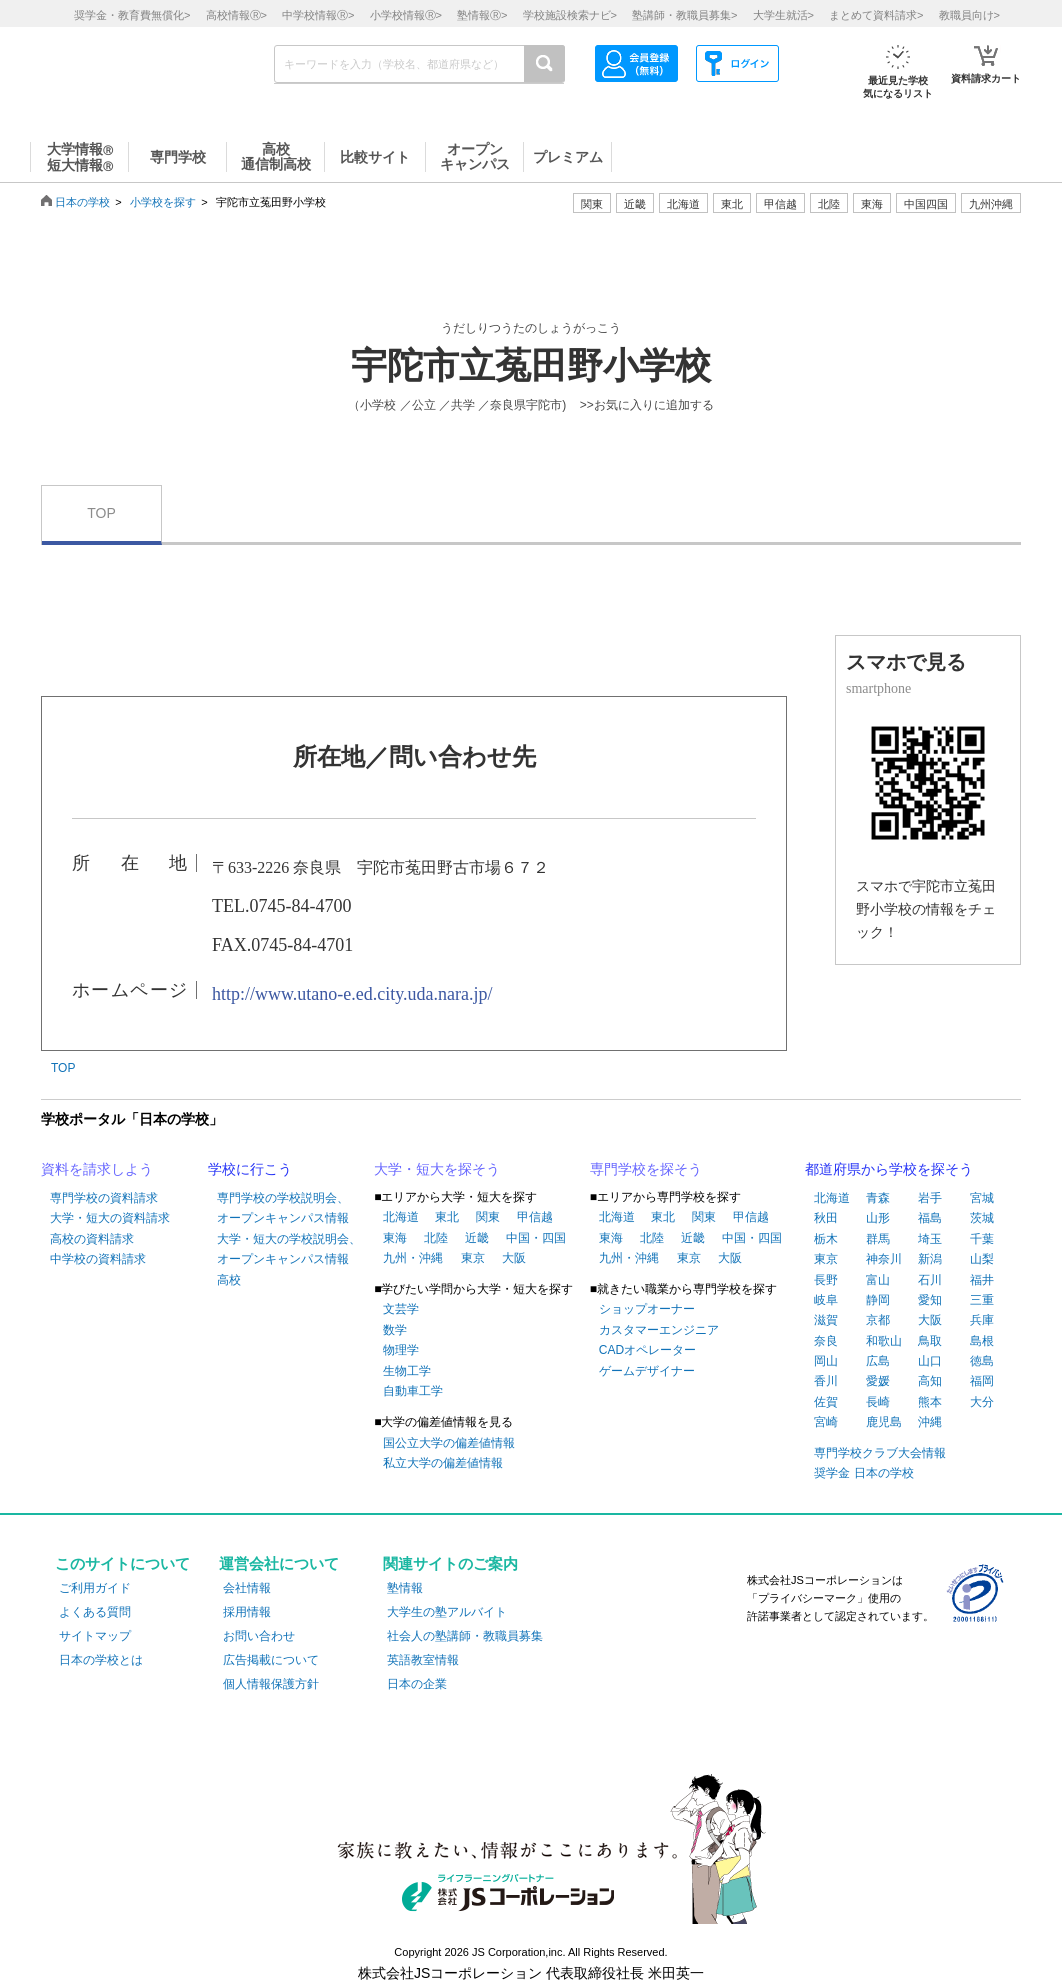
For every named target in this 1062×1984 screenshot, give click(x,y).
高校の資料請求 (92, 1239)
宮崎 (826, 1422)
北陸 (436, 1238)
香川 (826, 1381)
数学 (395, 1330)
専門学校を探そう (646, 1169)
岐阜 (826, 1300)
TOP (101, 513)
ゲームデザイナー (647, 1371)
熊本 (930, 1402)
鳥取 (930, 1341)
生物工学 (407, 1371)
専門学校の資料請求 (104, 1198)
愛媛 (878, 1381)
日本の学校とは (101, 1660)
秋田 (826, 1218)
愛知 (930, 1300)
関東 (488, 1217)
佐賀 (826, 1402)
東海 (395, 1238)
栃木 (826, 1239)
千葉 (982, 1239)
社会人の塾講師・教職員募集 (465, 1636)
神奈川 (884, 1259)
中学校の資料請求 (98, 1259)
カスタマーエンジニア (659, 1330)
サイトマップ (95, 1636)
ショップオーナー (647, 1309)
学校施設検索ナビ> (570, 15)
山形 (878, 1218)
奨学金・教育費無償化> (132, 15)
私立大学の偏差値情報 (443, 1463)
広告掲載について (271, 1660)
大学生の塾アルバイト (447, 1612)
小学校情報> (406, 15)
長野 (826, 1280)
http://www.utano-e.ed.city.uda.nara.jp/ (352, 994)
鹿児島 (884, 1422)
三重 (982, 1300)
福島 (930, 1218)
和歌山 (884, 1341)
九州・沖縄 (413, 1258)
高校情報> (236, 15)
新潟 (930, 1259)
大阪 (514, 1258)
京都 (878, 1320)
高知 (930, 1381)
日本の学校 (82, 202)
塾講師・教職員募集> (684, 15)
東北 (447, 1217)
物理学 (401, 1350)
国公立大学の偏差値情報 (449, 1443)
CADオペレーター (647, 1350)
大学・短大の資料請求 (110, 1218)
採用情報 (247, 1612)
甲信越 (535, 1217)
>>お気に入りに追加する (647, 405)
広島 (878, 1361)
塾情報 (405, 1588)
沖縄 (930, 1422)
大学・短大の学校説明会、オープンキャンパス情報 (289, 1249)
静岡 (878, 1300)
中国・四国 (536, 1238)
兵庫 (982, 1320)
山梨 (982, 1259)
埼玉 (930, 1239)
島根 (982, 1341)
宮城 (982, 1198)
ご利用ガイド (95, 1588)
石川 (930, 1280)
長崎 (878, 1402)
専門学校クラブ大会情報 (880, 1453)
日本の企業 (417, 1684)
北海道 (683, 204)
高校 (229, 1280)
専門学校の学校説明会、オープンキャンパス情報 (283, 1208)
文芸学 (401, 1309)
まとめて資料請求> (876, 15)
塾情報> (482, 15)
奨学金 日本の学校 (863, 1473)
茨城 (982, 1218)
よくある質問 (95, 1612)
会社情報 (247, 1588)
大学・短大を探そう (437, 1169)
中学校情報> (318, 15)
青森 (878, 1198)
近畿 (477, 1238)
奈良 (826, 1341)
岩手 (930, 1198)
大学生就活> (783, 15)
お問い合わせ (259, 1636)
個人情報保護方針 (271, 1684)
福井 (982, 1280)
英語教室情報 (423, 1660)
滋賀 (826, 1320)
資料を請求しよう (97, 1169)
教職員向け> (969, 15)
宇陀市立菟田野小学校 (531, 366)
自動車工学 (413, 1391)
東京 (473, 1258)
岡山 (826, 1361)
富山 (878, 1280)
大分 (982, 1402)
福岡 (982, 1381)
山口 (930, 1361)
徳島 (982, 1361)
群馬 (878, 1239)
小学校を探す (163, 202)
